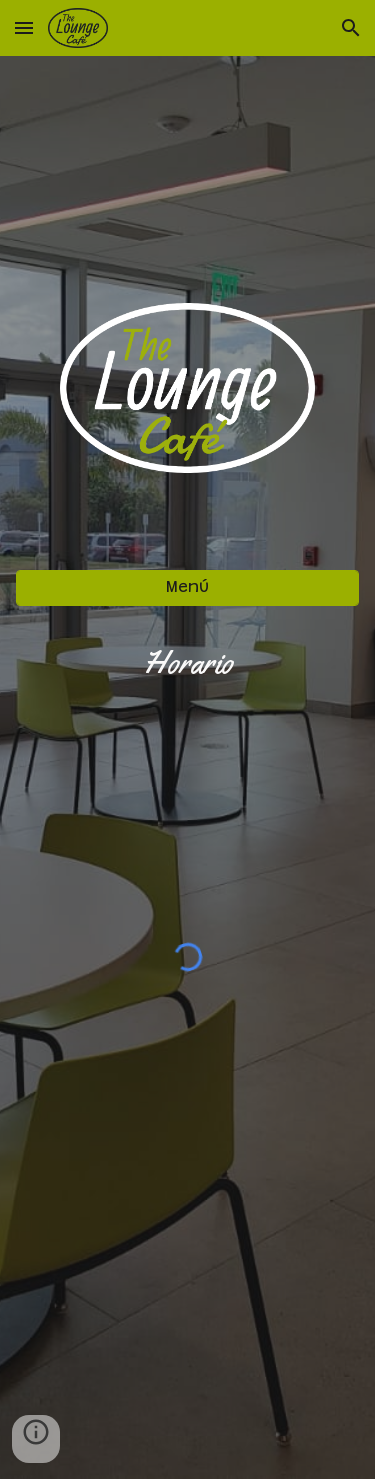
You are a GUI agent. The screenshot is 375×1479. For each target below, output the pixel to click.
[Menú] (188, 587)
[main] (188, 663)
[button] (24, 27)
